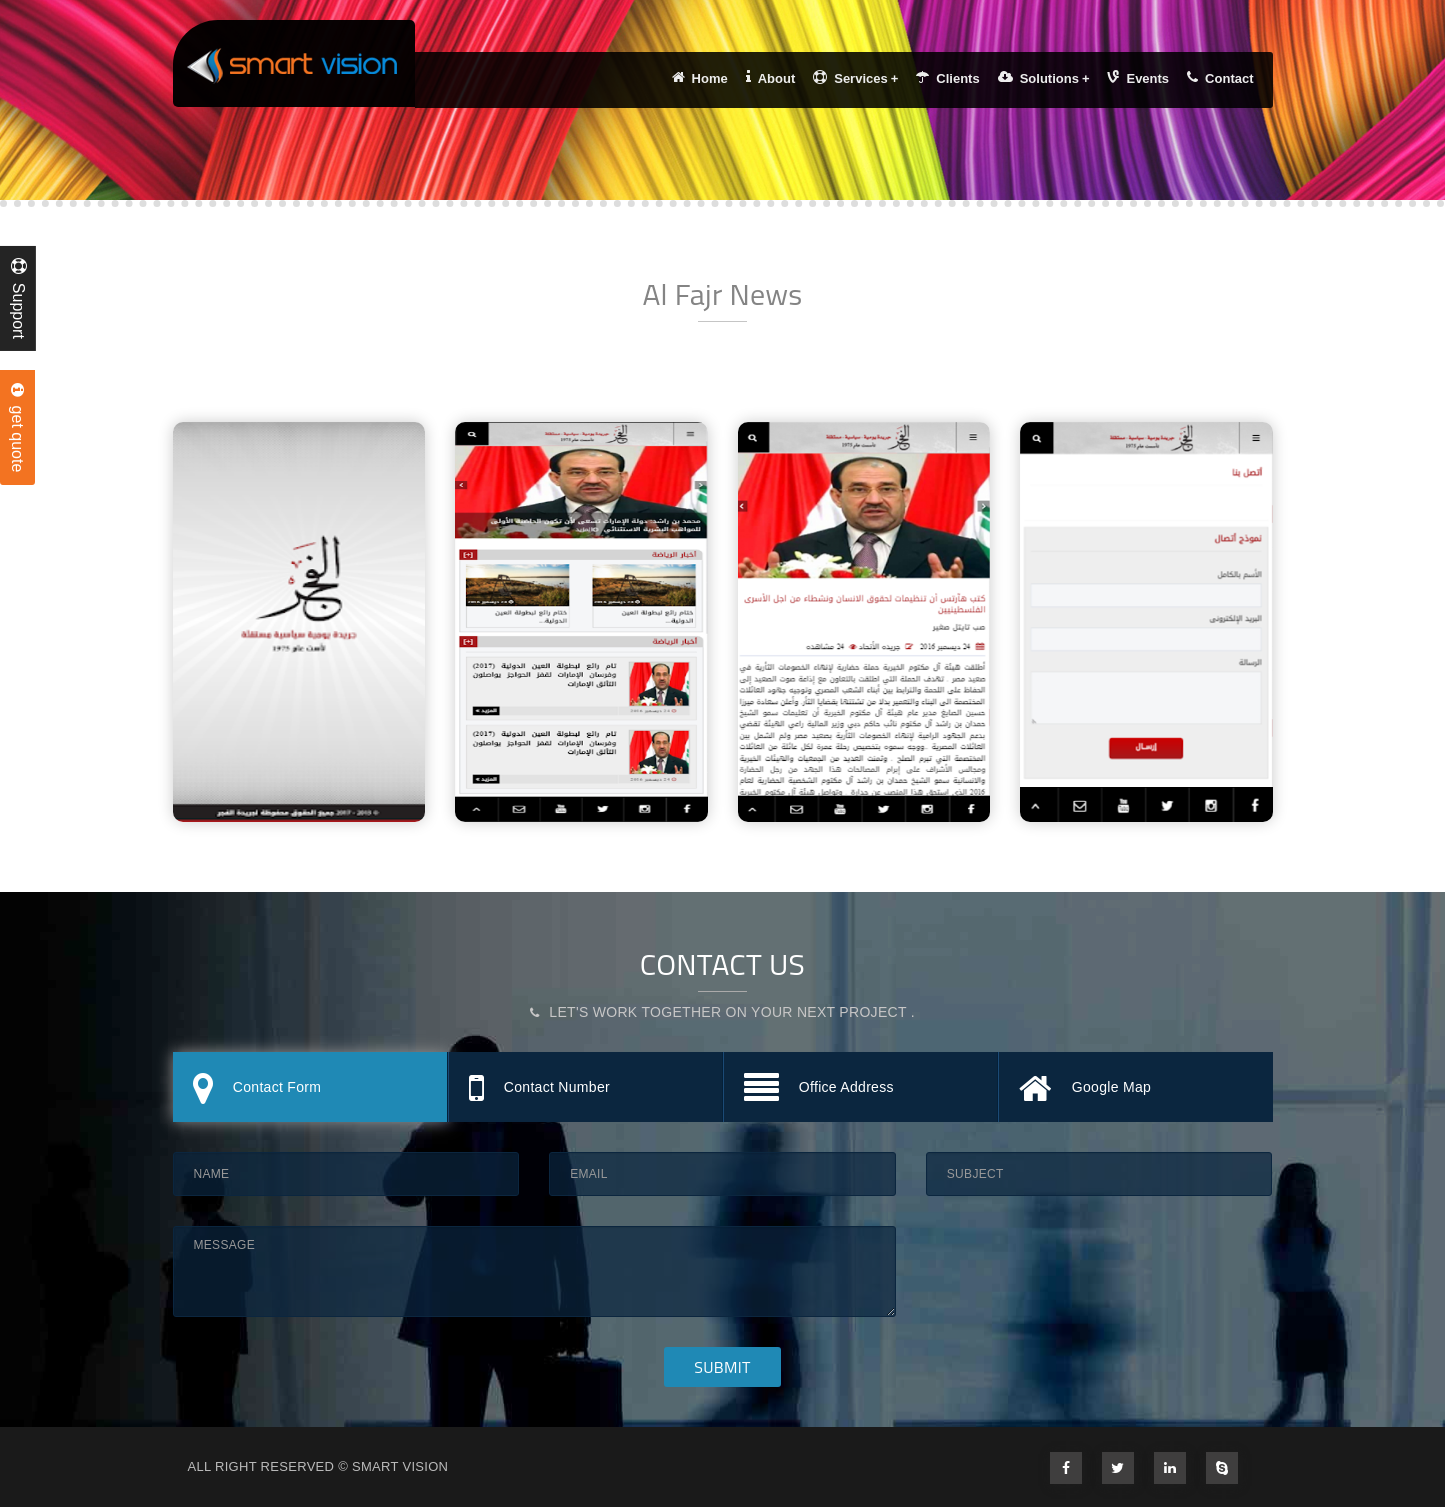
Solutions (1044, 78)
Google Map (1085, 1089)
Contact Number (539, 1089)
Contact (1220, 78)
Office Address (819, 1089)
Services (855, 78)
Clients (947, 78)
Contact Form (257, 1089)
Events (1138, 78)
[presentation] (1078, 1265)
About (771, 78)
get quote (17, 428)
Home (700, 78)
